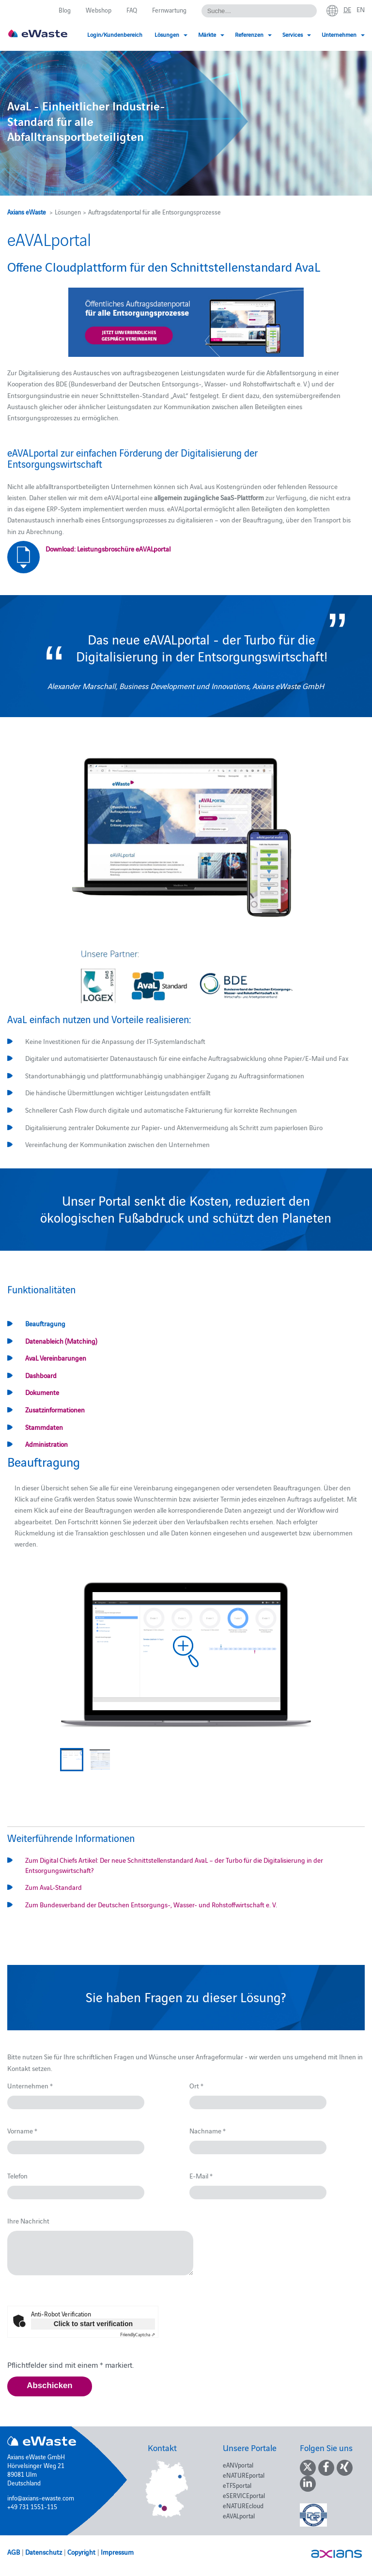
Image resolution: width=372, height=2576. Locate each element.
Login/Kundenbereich (114, 34)
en (360, 9)
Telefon (17, 2175)
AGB (13, 2552)
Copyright (81, 2552)
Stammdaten (44, 1427)
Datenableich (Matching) (61, 1341)
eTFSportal (237, 2485)
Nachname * (207, 2130)
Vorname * (22, 2130)
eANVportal (238, 2464)
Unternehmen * (30, 2085)
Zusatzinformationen (55, 1409)
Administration (46, 1444)
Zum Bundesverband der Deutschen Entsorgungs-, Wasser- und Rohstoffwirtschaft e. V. (151, 1904)
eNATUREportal (243, 2474)
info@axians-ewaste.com (40, 2497)
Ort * (196, 2085)
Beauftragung (45, 1323)
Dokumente (42, 1392)
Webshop (98, 9)
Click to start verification (93, 2324)
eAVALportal (239, 2515)
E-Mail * (201, 2175)
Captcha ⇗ (137, 2334)
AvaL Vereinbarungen (55, 1358)
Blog (65, 9)
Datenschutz (43, 2552)
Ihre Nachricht (28, 2220)
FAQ (131, 9)
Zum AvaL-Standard (53, 1887)
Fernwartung (169, 9)
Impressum (117, 2552)
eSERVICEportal (244, 2495)
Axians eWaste (26, 211)
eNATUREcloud (243, 2505)
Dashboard (41, 1375)
